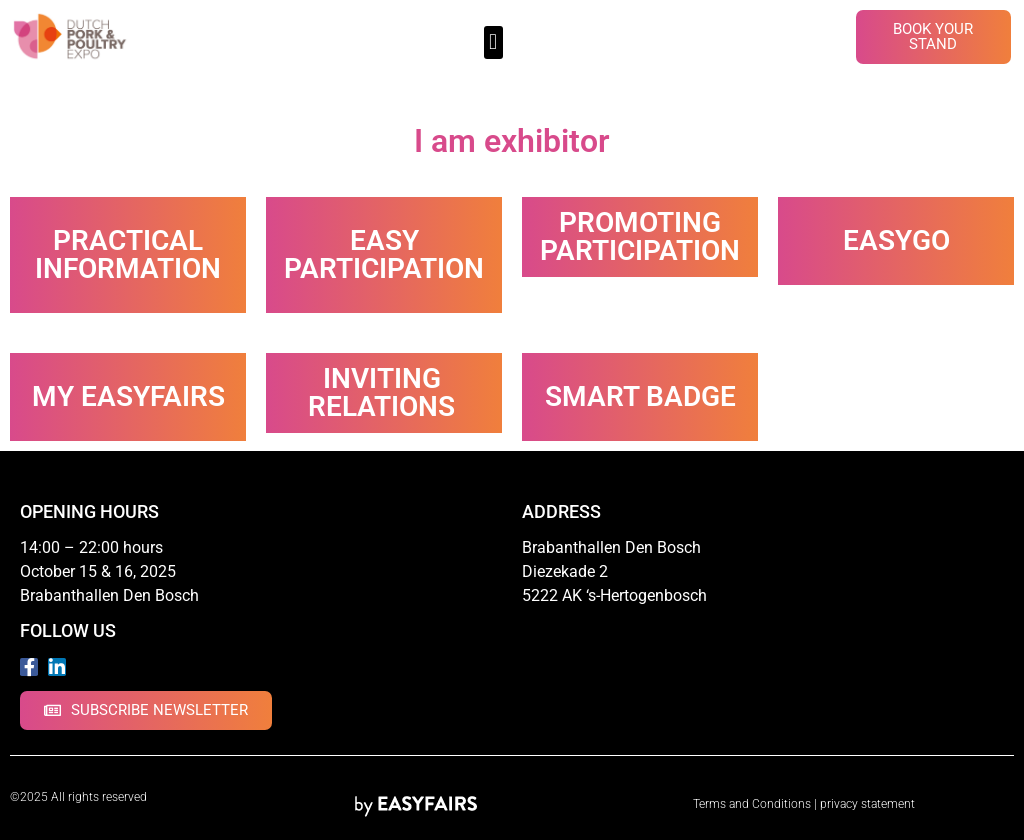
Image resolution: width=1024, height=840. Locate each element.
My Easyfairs (128, 396)
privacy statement (867, 804)
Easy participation (384, 254)
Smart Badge (640, 396)
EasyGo (896, 240)
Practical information (128, 254)
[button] (493, 42)
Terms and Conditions (752, 804)
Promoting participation (640, 236)
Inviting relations (381, 392)
